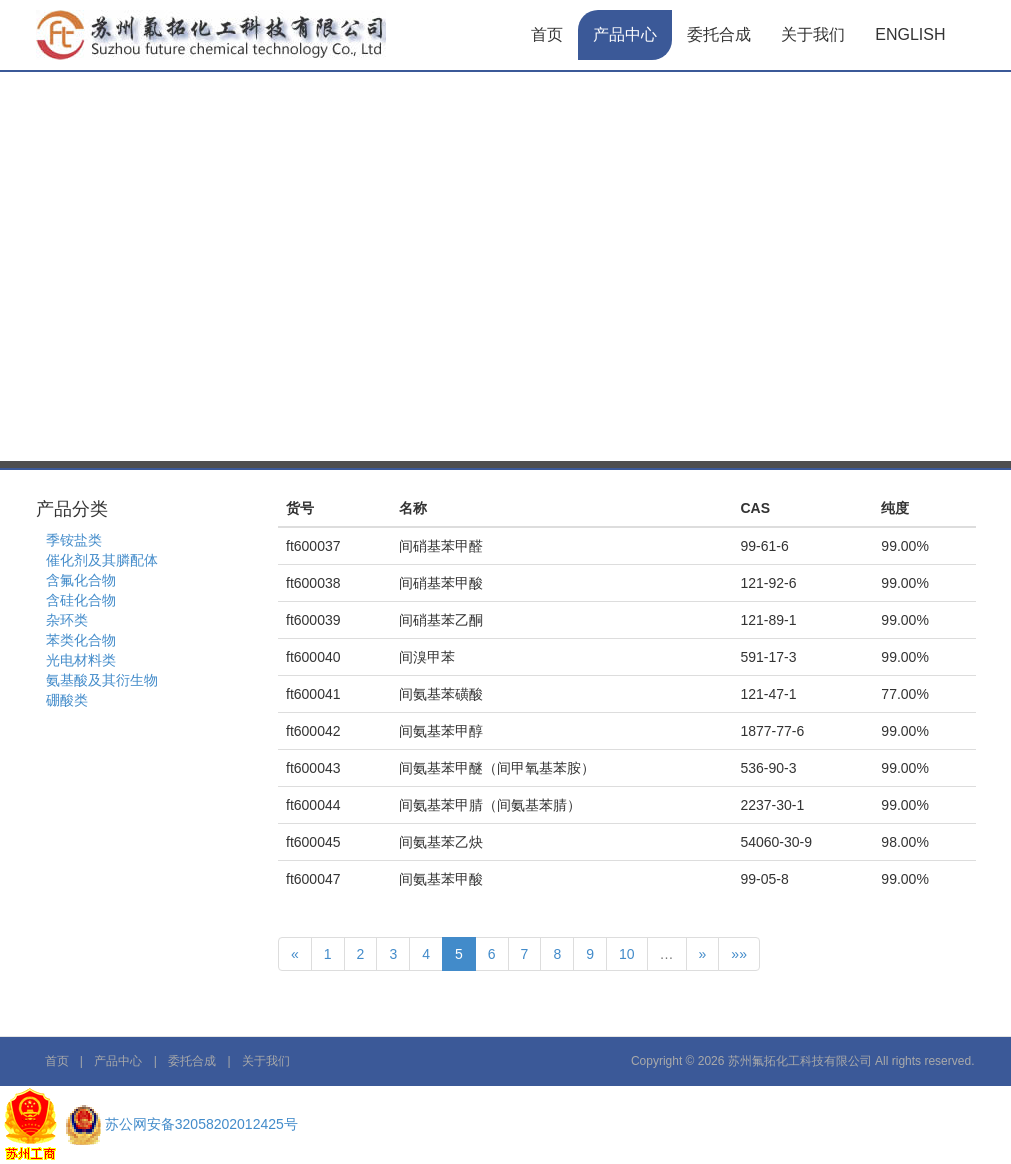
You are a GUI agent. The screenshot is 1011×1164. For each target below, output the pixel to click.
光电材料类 (81, 660)
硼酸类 (67, 700)
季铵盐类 (74, 540)
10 (627, 954)
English (910, 34)
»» (739, 954)
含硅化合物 (81, 600)
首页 (547, 34)
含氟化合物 (81, 580)
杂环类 (67, 620)
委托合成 (719, 34)
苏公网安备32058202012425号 (201, 1124)
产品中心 (625, 34)
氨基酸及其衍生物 (102, 680)
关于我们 (813, 34)
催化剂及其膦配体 (102, 560)
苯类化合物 (81, 640)
